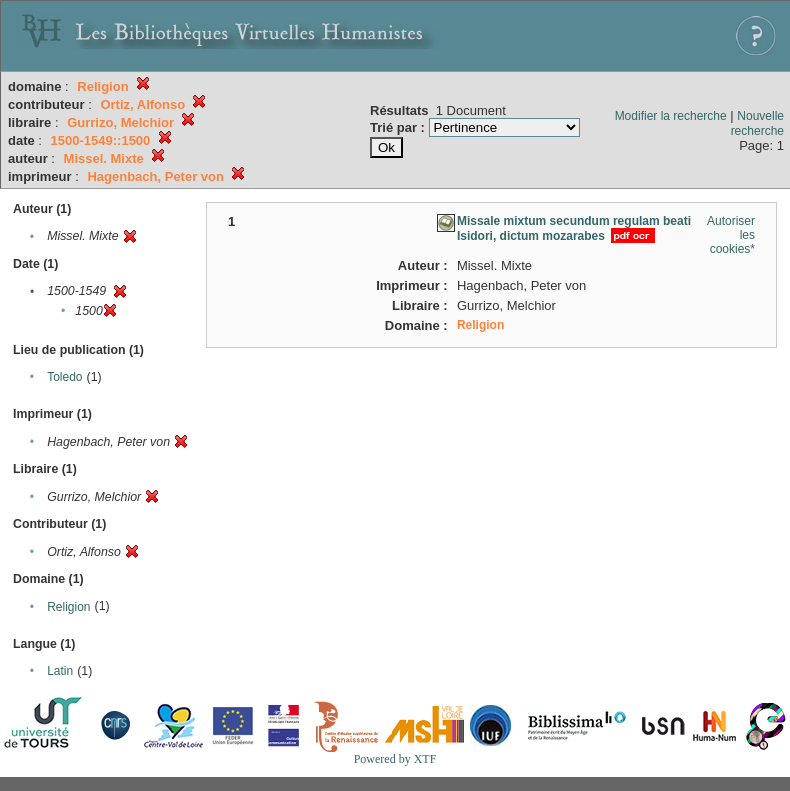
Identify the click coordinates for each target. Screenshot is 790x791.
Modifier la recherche (671, 116)
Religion (68, 607)
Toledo (64, 377)
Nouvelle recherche (757, 123)
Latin (60, 671)
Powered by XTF (395, 759)
